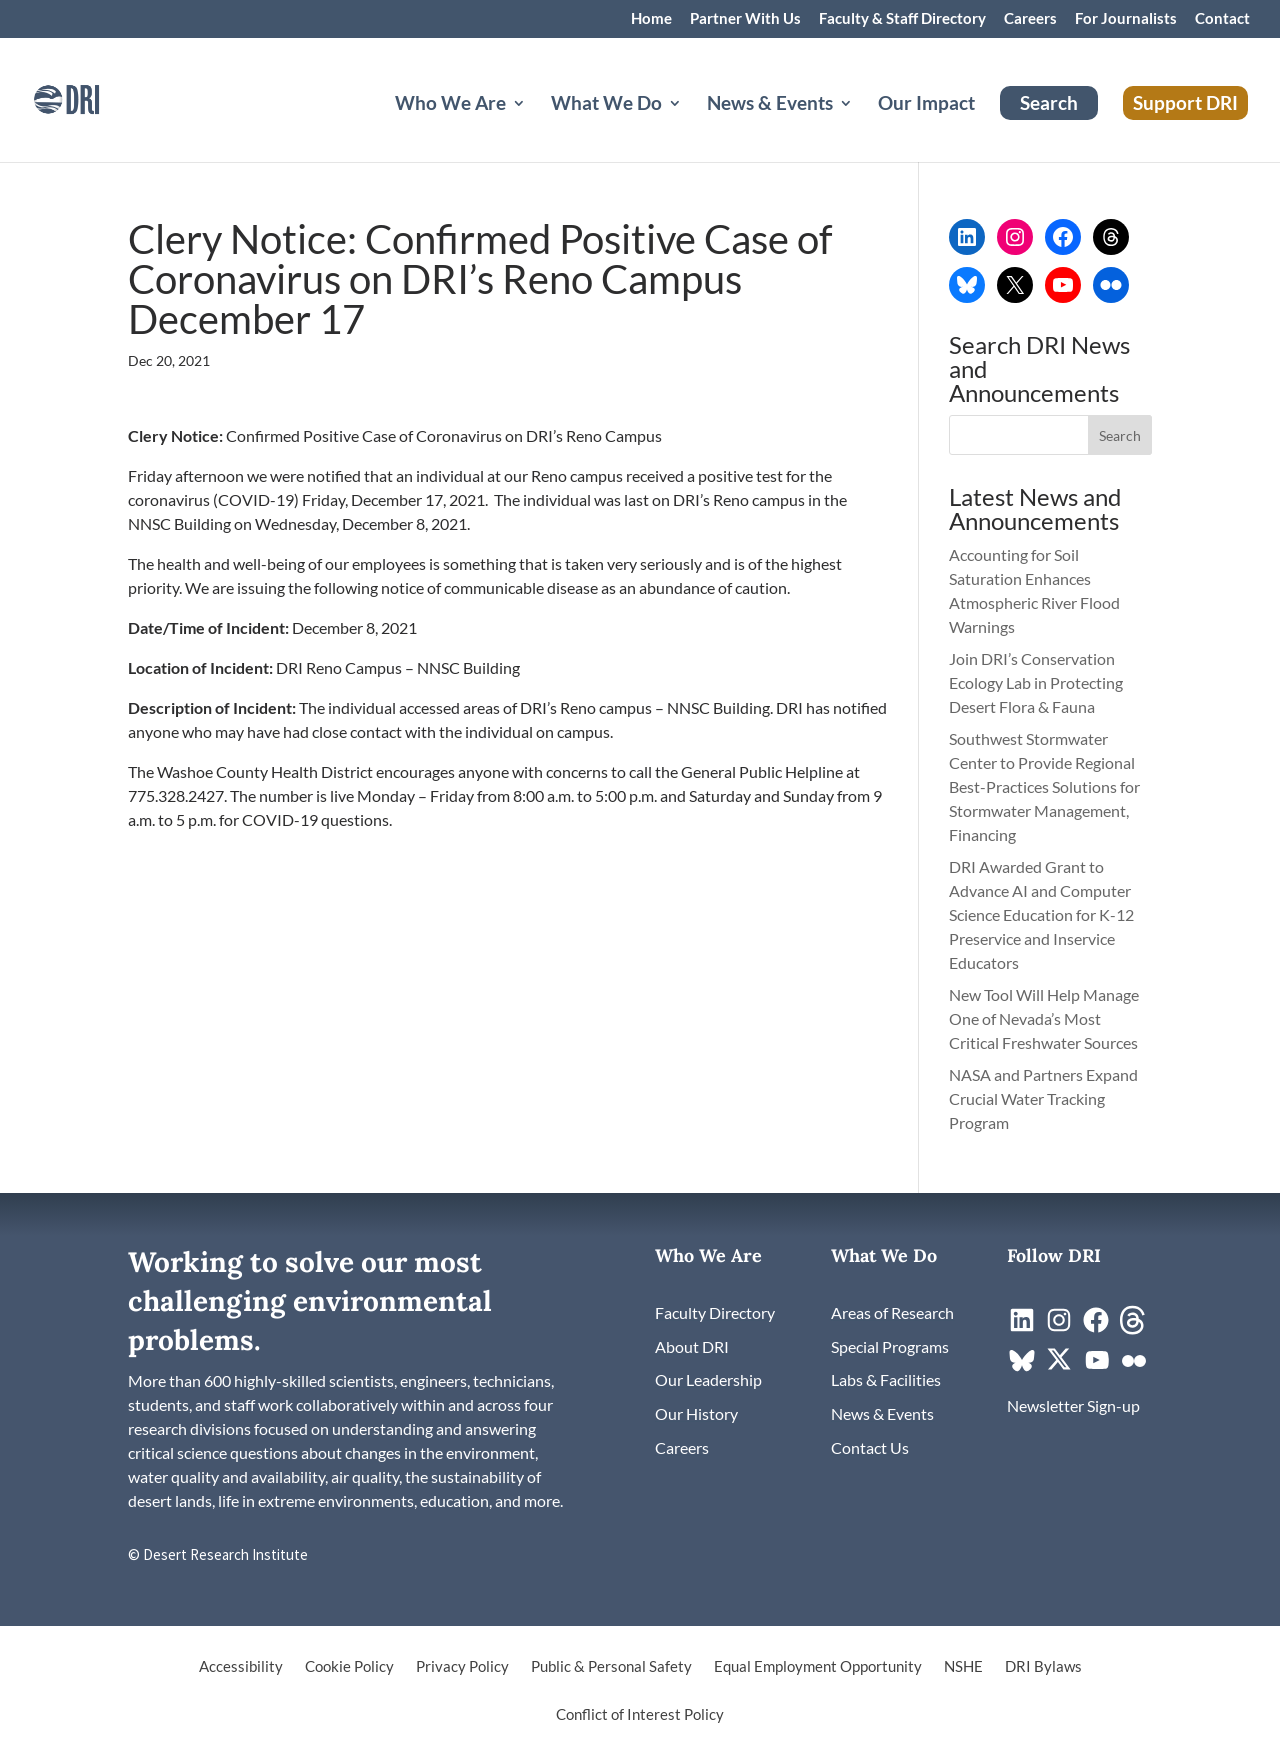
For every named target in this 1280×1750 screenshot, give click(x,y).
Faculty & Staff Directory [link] (902, 19)
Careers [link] (1030, 19)
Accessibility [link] (241, 1667)
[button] (1120, 435)
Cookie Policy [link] (349, 1667)
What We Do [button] (606, 105)
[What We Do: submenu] (691, 127)
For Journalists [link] (1126, 19)
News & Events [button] (770, 105)
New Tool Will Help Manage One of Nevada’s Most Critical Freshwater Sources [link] (1045, 1018)
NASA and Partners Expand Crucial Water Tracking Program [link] (1043, 1098)
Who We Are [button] (450, 105)
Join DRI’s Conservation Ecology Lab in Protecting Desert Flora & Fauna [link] (1036, 682)
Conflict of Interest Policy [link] (640, 1715)
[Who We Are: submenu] (535, 127)
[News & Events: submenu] (862, 127)
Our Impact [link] (926, 105)
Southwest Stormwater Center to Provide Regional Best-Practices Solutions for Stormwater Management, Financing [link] (1044, 786)
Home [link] (651, 19)
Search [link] (1049, 102)
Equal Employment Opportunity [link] (818, 1667)
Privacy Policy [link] (462, 1667)
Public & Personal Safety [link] (611, 1667)
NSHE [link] (963, 1667)
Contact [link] (1222, 19)
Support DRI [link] (1185, 102)
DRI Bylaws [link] (1043, 1667)
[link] (95, 97)
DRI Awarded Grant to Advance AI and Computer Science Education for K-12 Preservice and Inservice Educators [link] (1041, 914)
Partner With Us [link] (745, 19)
